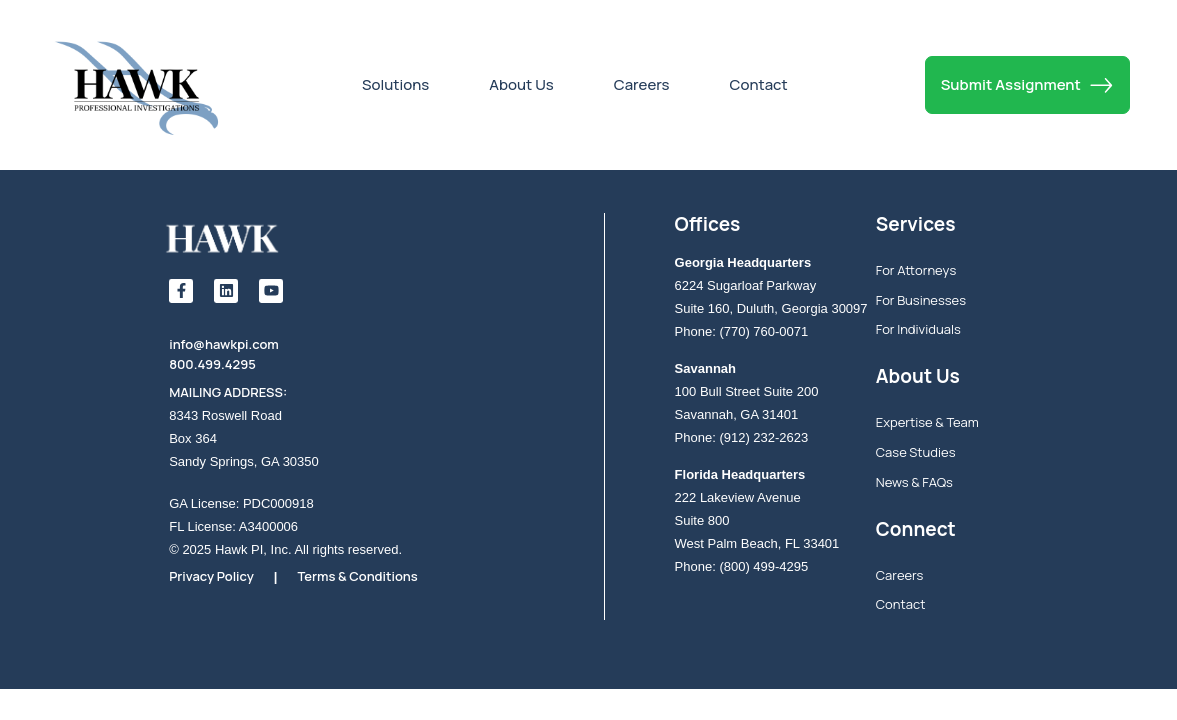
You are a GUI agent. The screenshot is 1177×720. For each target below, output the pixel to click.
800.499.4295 (212, 364)
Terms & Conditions (357, 576)
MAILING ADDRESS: (228, 392)
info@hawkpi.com (224, 344)
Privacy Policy (211, 576)
